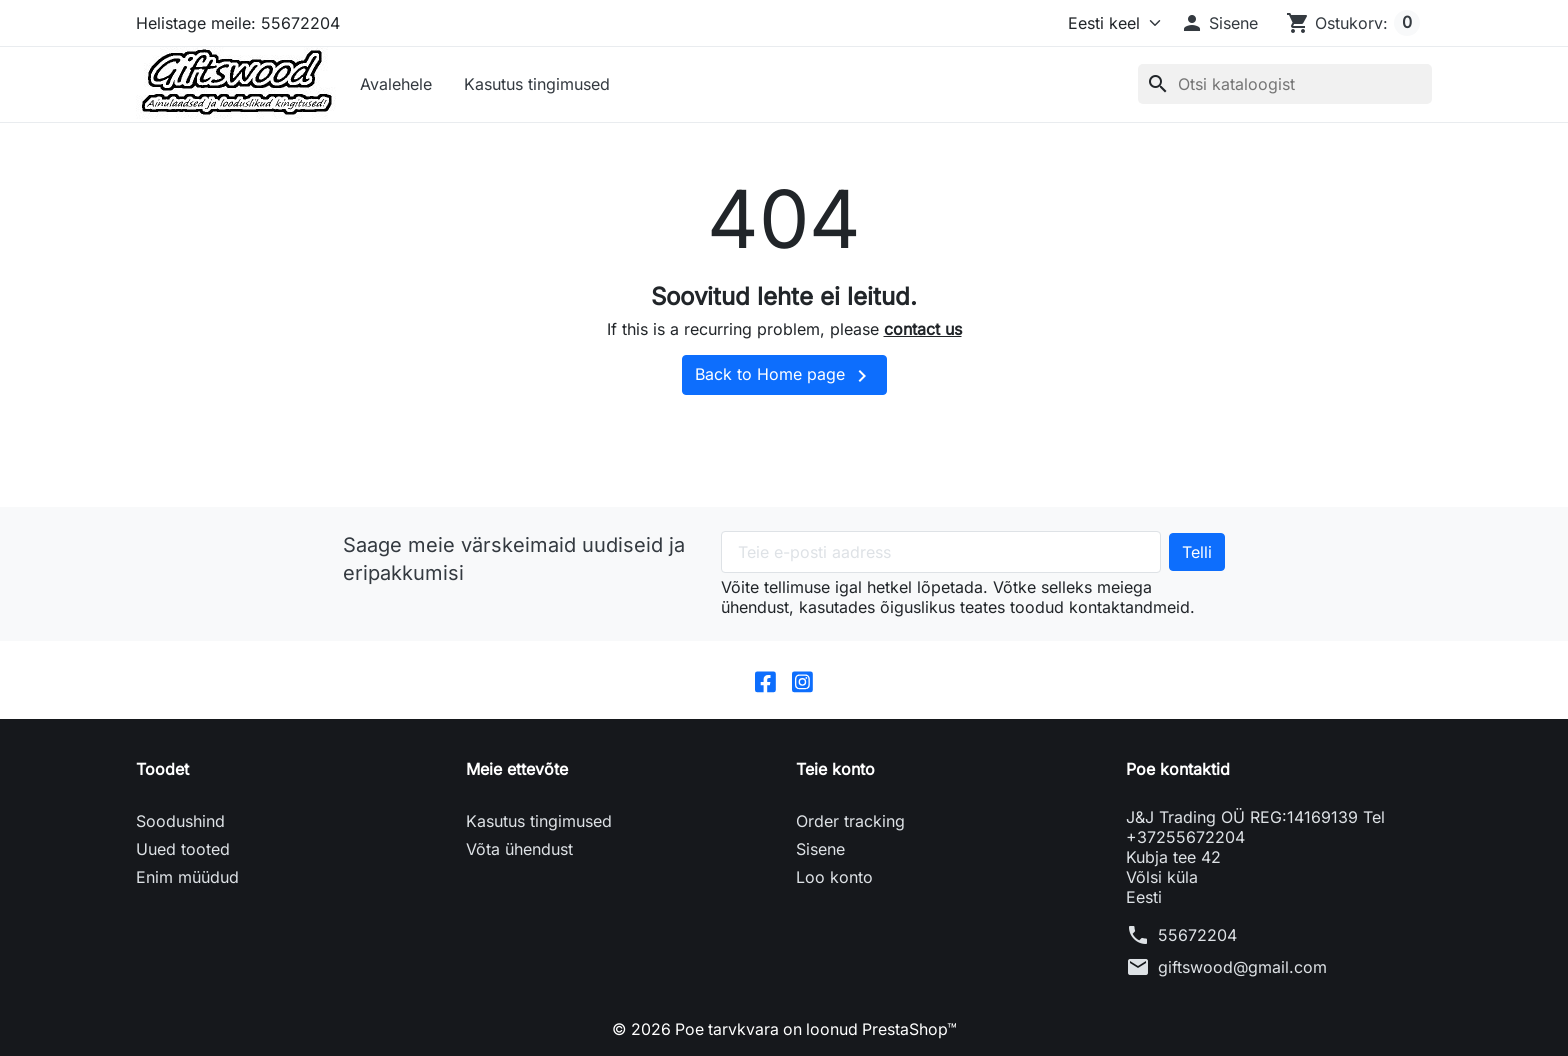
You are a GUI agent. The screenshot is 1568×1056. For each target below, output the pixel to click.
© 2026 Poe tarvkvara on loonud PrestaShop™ (784, 1029)
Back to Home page (784, 376)
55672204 (1197, 935)
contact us (923, 329)
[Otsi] (1285, 84)
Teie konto (835, 769)
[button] (1219, 23)
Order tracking (850, 821)
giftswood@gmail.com (1242, 967)
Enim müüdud (187, 877)
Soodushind (180, 821)
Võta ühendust (519, 849)
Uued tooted (183, 849)
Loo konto (834, 877)
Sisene (820, 849)
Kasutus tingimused (537, 84)
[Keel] (1110, 23)
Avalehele (396, 84)
